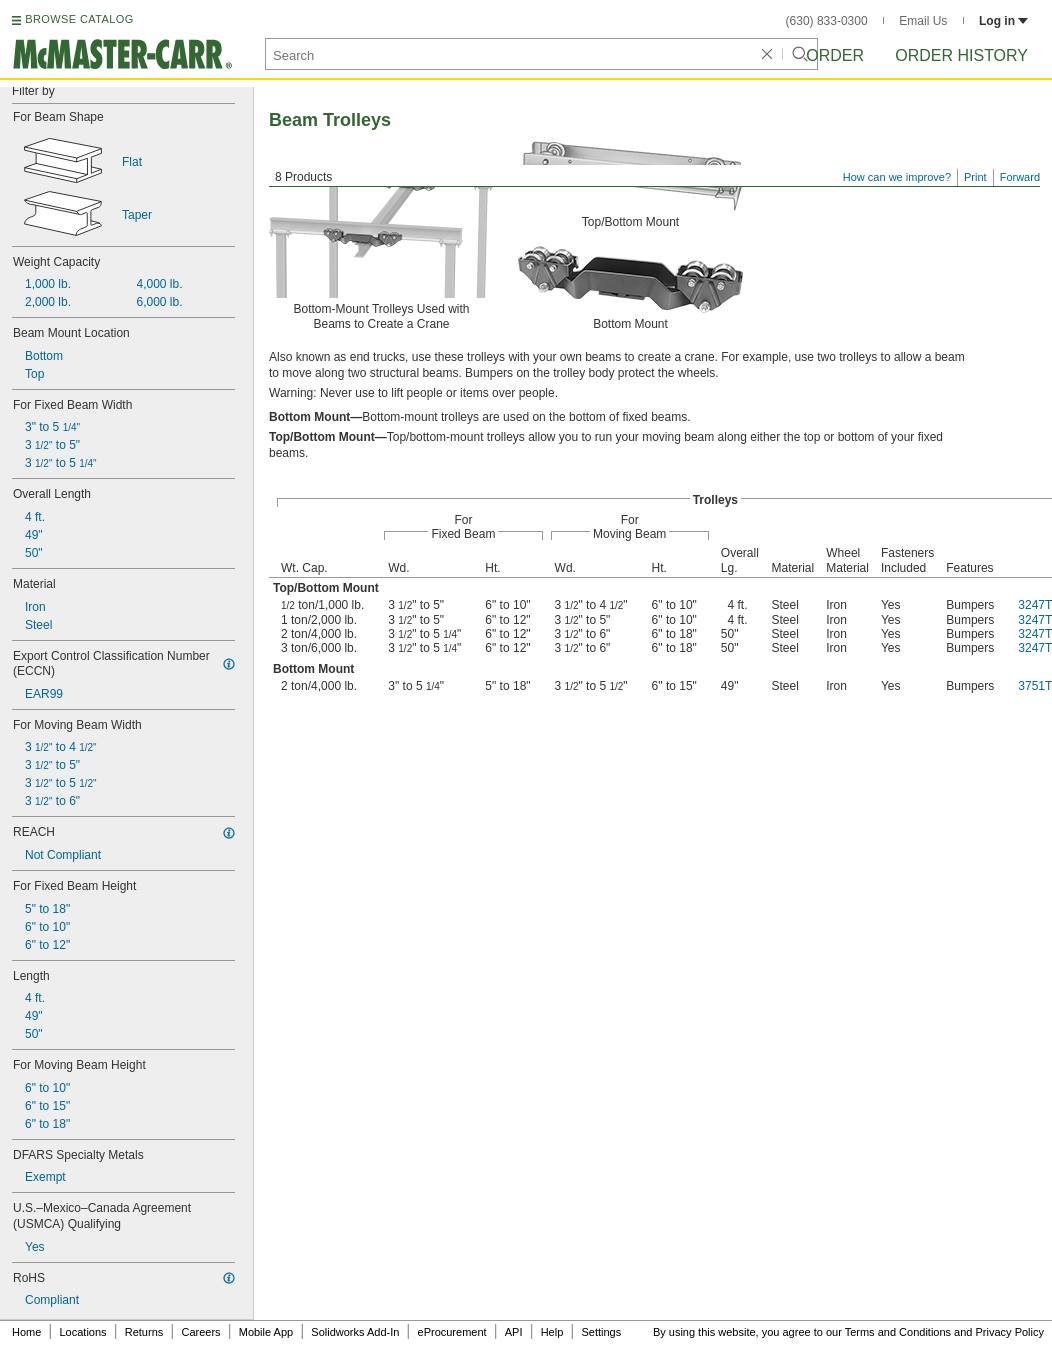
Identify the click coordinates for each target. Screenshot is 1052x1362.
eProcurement (452, 1332)
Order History (961, 55)
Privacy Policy (1010, 1332)
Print (975, 177)
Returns (144, 1332)
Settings (601, 1332)
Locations (83, 1332)
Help (552, 1332)
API (514, 1332)
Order (835, 55)
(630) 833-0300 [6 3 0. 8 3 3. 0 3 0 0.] (827, 21)
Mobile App (266, 1332)
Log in (1003, 21)
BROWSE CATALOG (79, 19)
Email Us (923, 21)
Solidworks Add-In (355, 1332)
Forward (1020, 177)
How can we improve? (897, 177)
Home (26, 1332)
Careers (200, 1332)
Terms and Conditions (898, 1332)
